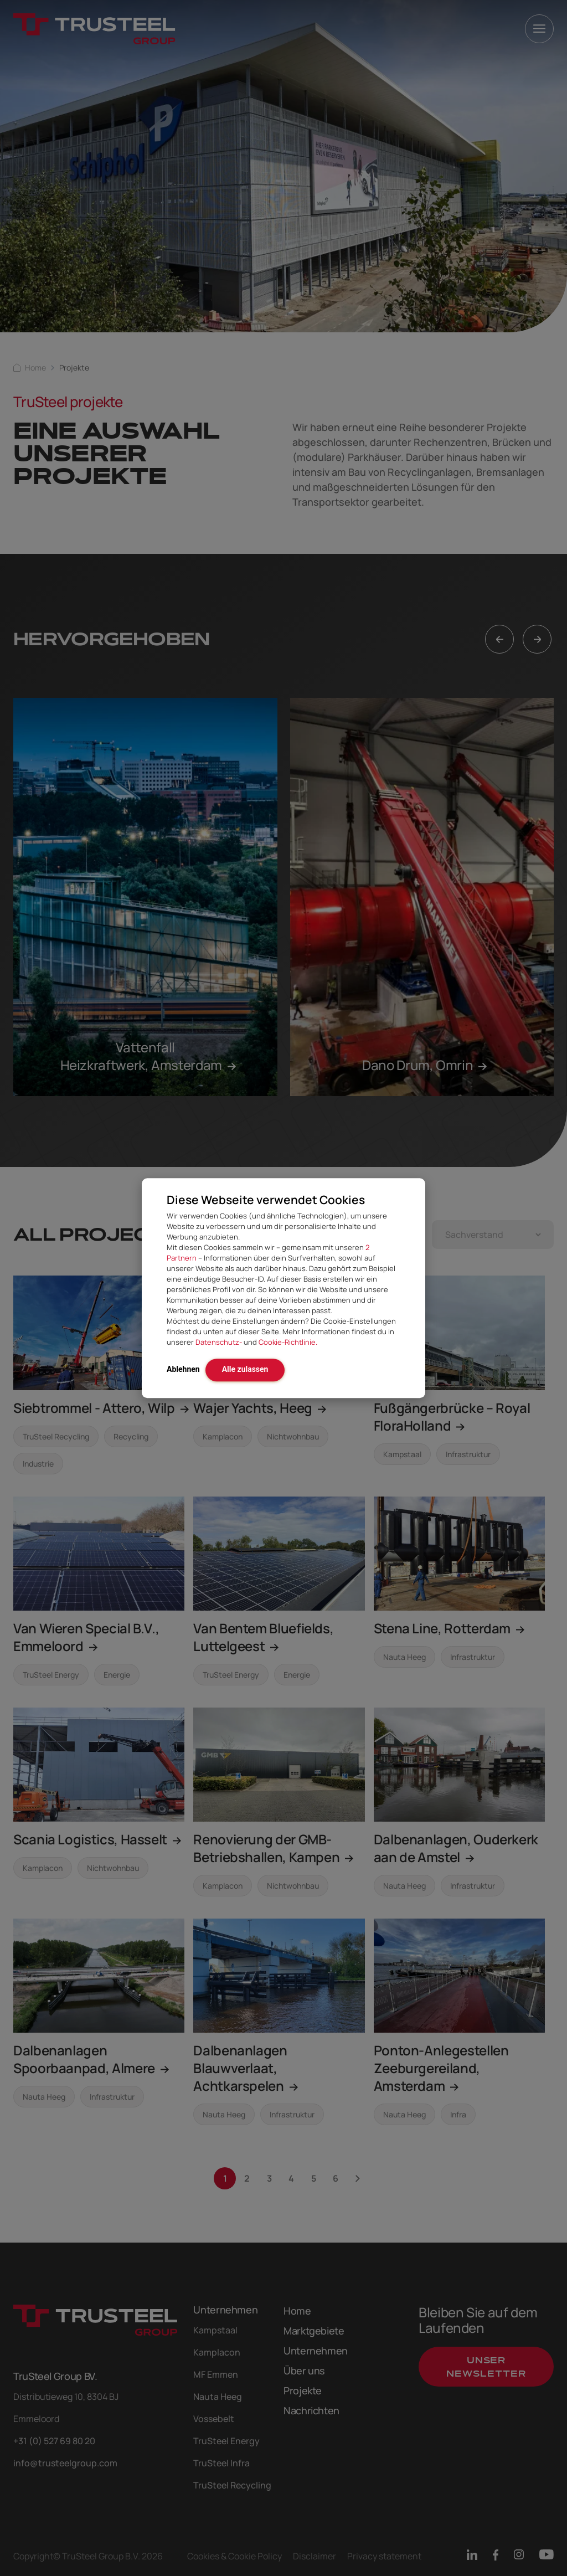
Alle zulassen (245, 1369)
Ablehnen (183, 1369)
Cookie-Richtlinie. (288, 1342)
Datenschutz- (218, 1342)
